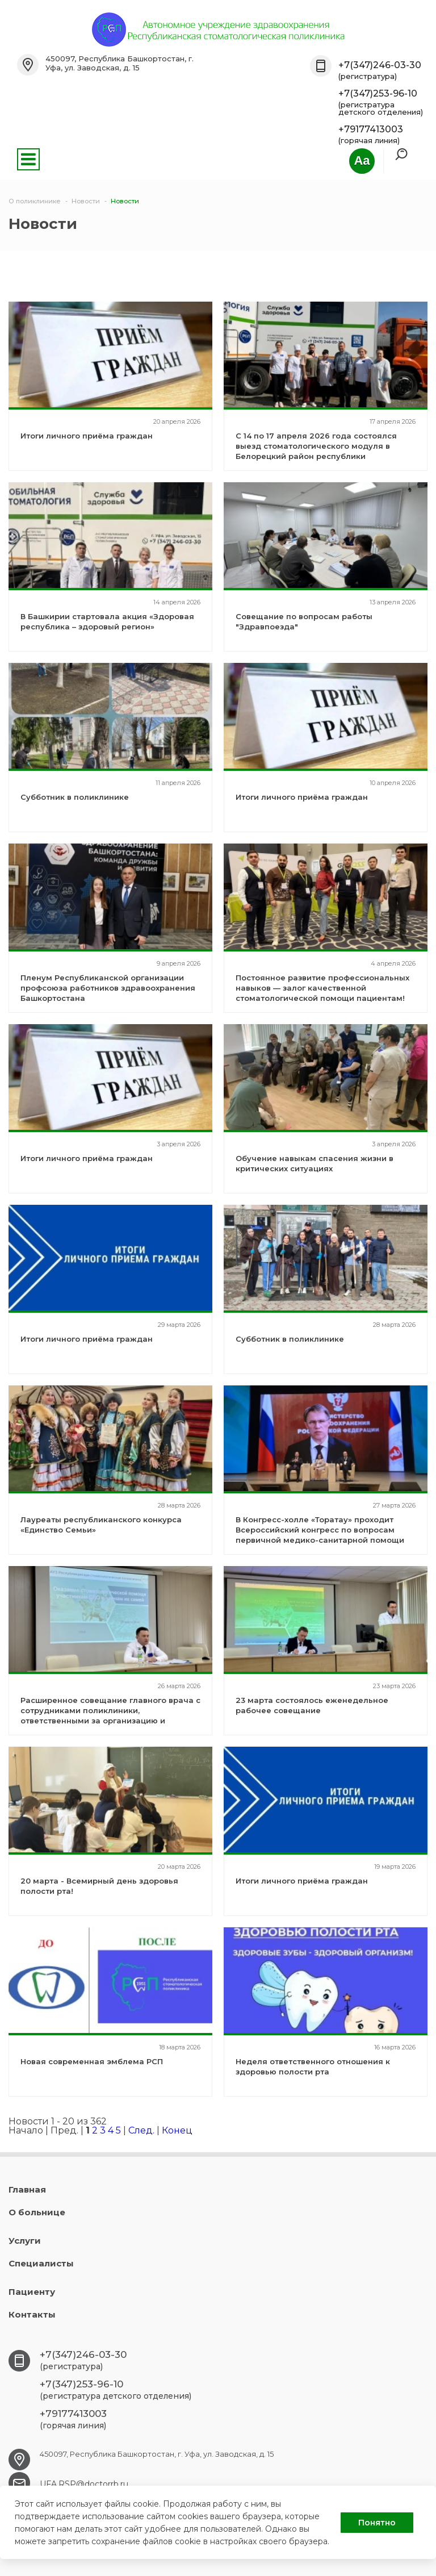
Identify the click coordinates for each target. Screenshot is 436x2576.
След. (141, 2130)
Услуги (25, 2240)
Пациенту (32, 2291)
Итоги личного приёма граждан (86, 435)
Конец (177, 2130)
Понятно (377, 2522)
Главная (27, 2189)
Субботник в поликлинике (74, 796)
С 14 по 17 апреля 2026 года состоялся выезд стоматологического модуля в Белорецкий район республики (316, 446)
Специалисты (41, 2263)
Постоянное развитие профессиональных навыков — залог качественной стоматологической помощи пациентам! (322, 988)
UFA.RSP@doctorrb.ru (84, 2484)
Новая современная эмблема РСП (91, 2061)
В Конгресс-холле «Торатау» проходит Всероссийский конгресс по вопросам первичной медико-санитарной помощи (320, 1529)
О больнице (37, 2212)
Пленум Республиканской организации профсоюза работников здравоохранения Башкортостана (107, 988)
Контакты (32, 2314)
